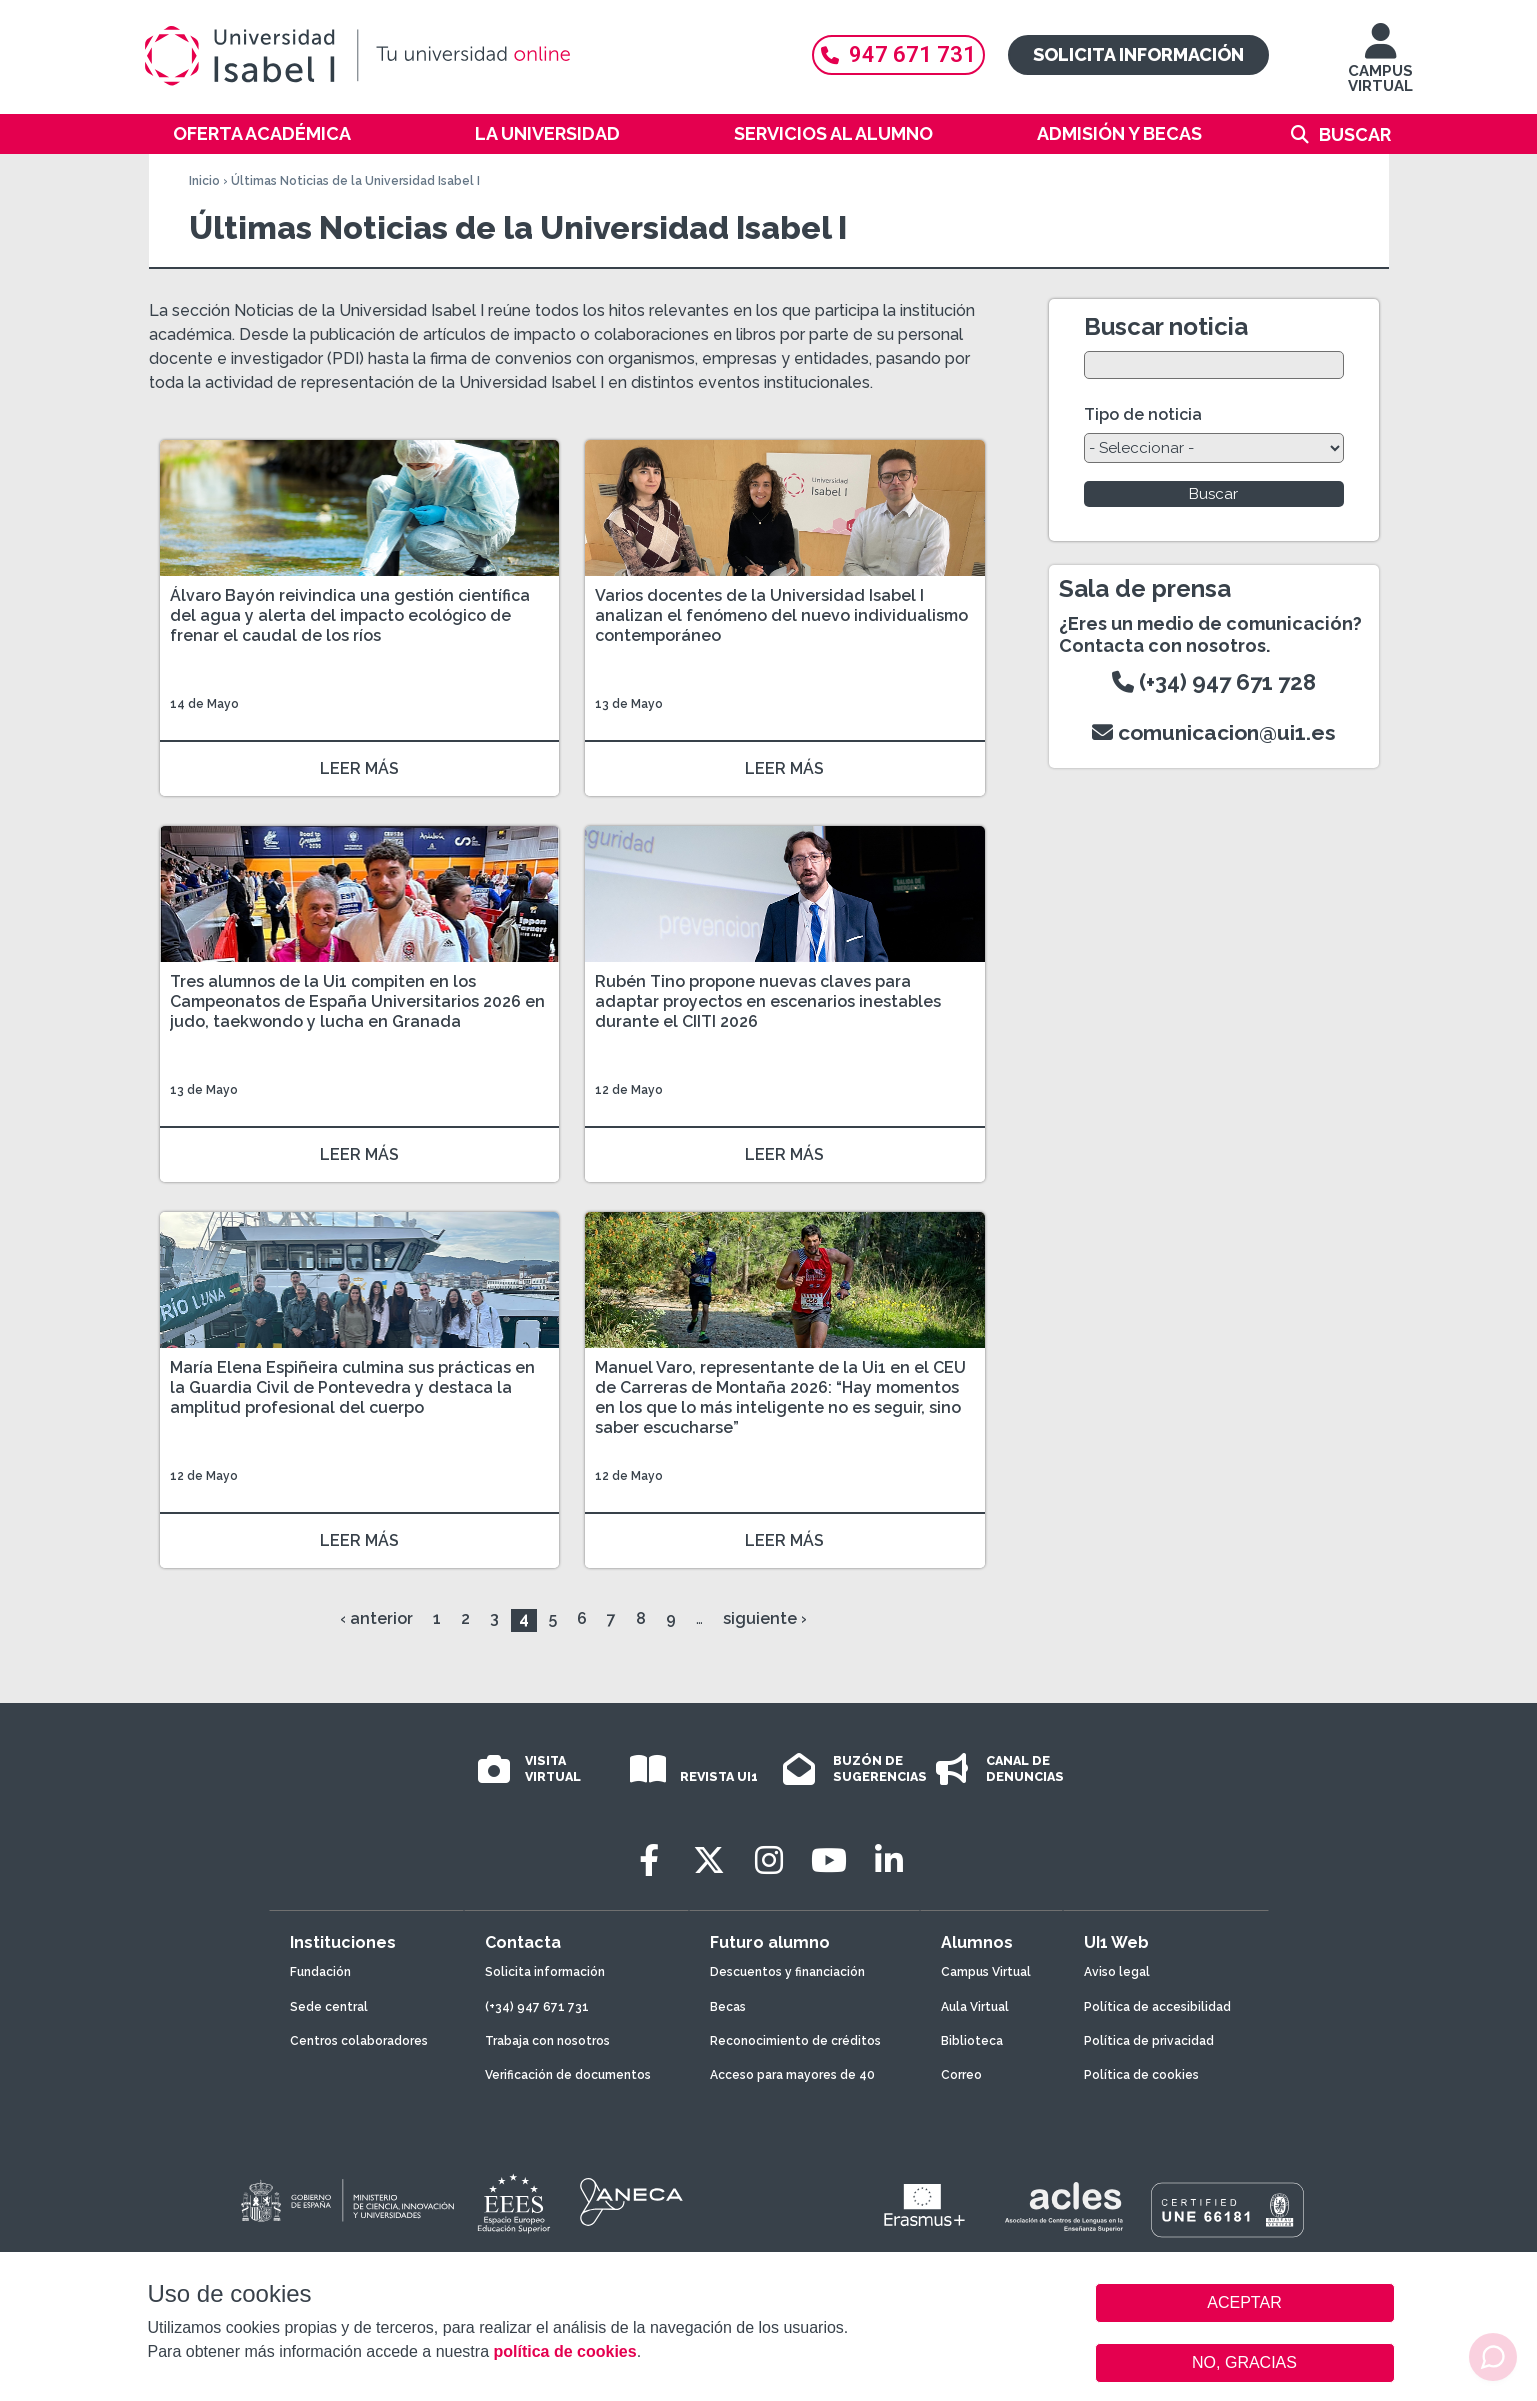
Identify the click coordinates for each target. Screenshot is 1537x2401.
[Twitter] (709, 1860)
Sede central (329, 2007)
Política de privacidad (1149, 2041)
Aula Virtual (975, 2007)
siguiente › (765, 1618)
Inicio (204, 181)
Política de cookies (1141, 2075)
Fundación (320, 1972)
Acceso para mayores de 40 (792, 2075)
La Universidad (547, 133)
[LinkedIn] (889, 1860)
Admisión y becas (1119, 133)
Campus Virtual (986, 1972)
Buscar (1355, 134)
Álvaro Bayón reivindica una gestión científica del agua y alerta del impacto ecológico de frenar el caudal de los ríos (350, 615)
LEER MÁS (359, 768)
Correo (961, 2075)
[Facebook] (649, 1860)
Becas (728, 2007)
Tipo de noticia (1143, 414)
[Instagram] (769, 1860)
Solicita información (1138, 54)
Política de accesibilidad (1157, 2007)
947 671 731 (898, 54)
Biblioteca (972, 2041)
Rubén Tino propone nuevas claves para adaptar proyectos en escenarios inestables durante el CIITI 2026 (768, 1001)
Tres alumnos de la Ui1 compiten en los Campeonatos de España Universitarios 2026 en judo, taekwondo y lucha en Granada (357, 1001)
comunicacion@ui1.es (1214, 732)
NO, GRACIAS (1244, 2362)
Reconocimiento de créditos (795, 2041)
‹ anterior (376, 1618)
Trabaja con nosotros (547, 2041)
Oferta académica (262, 133)
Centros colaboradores (359, 2041)
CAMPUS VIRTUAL (1380, 67)
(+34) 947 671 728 (1214, 682)
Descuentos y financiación (787, 1972)
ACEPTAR (1245, 2303)
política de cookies (564, 2351)
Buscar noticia (1166, 326)
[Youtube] (829, 1860)
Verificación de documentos (568, 2075)
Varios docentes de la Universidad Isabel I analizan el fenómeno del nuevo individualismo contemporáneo (781, 615)
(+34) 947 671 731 (537, 2007)
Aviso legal (1117, 1972)
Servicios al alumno (833, 133)
